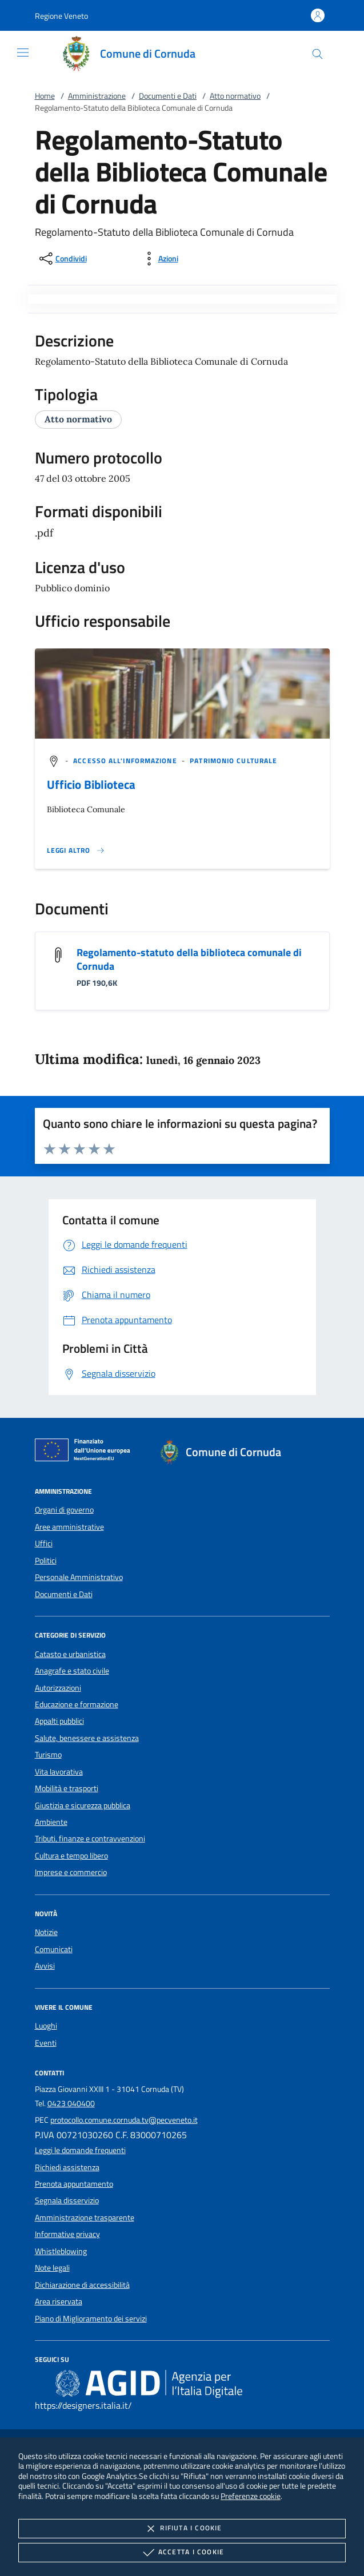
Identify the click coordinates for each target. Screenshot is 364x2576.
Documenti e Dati (168, 96)
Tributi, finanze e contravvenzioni (90, 1838)
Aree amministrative (69, 1527)
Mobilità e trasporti (66, 1788)
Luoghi (46, 2025)
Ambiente (51, 1822)
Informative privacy (67, 2234)
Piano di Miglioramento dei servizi (91, 2318)
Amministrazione (97, 96)
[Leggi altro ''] (76, 850)
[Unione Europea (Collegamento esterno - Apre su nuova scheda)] (86, 1452)
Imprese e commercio (71, 1872)
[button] (61, 15)
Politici (46, 1560)
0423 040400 (71, 2103)
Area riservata (58, 2301)
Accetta (182, 2552)
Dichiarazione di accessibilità (82, 2285)
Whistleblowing (61, 2251)
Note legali (52, 2267)
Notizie (46, 1932)
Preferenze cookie (251, 2496)
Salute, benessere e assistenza (87, 1738)
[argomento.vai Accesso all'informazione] (126, 760)
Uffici (44, 1543)
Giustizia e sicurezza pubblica (82, 1805)
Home (45, 96)
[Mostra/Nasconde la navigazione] (23, 52)
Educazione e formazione (76, 1704)
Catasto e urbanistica (70, 1654)
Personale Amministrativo (79, 1577)
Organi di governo (64, 1509)
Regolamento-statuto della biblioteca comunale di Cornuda (189, 959)
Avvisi (45, 1966)
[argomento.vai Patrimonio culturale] (233, 760)
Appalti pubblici (59, 1721)
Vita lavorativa (59, 1771)
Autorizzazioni (58, 1688)
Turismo (48, 1754)
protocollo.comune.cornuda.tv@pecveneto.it (124, 2120)
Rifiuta (182, 2528)
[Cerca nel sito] (317, 54)
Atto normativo (235, 96)
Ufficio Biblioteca (91, 784)
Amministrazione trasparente (84, 2217)
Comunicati (54, 1949)
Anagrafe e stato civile (72, 1670)
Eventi (46, 2043)
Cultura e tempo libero (71, 1855)
